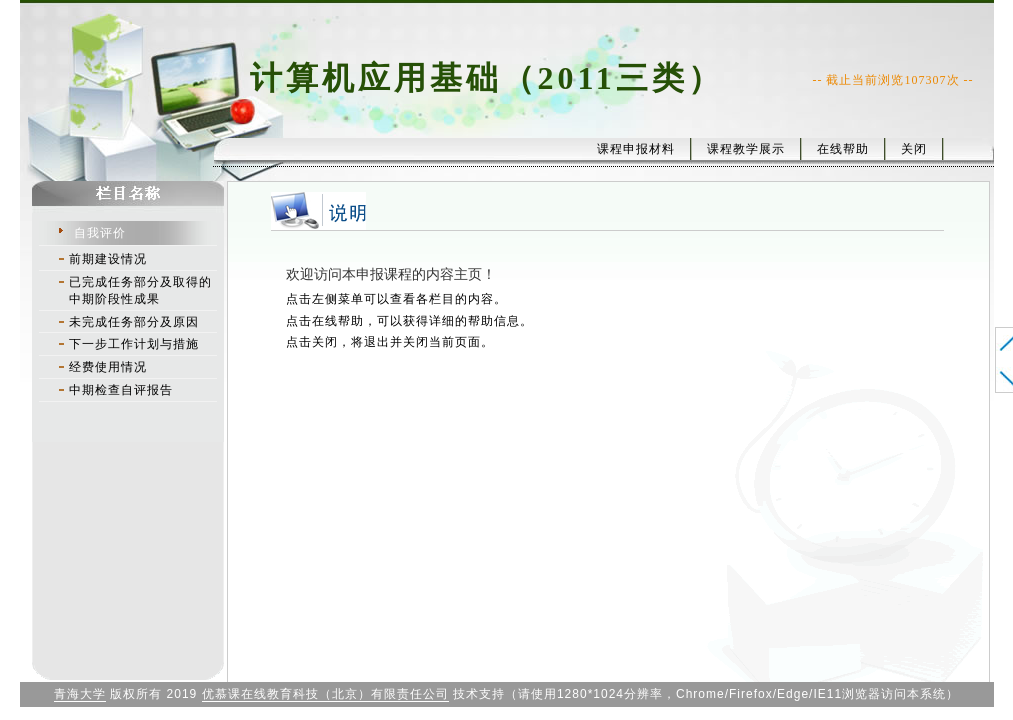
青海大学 (80, 694)
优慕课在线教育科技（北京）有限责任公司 (325, 694)
